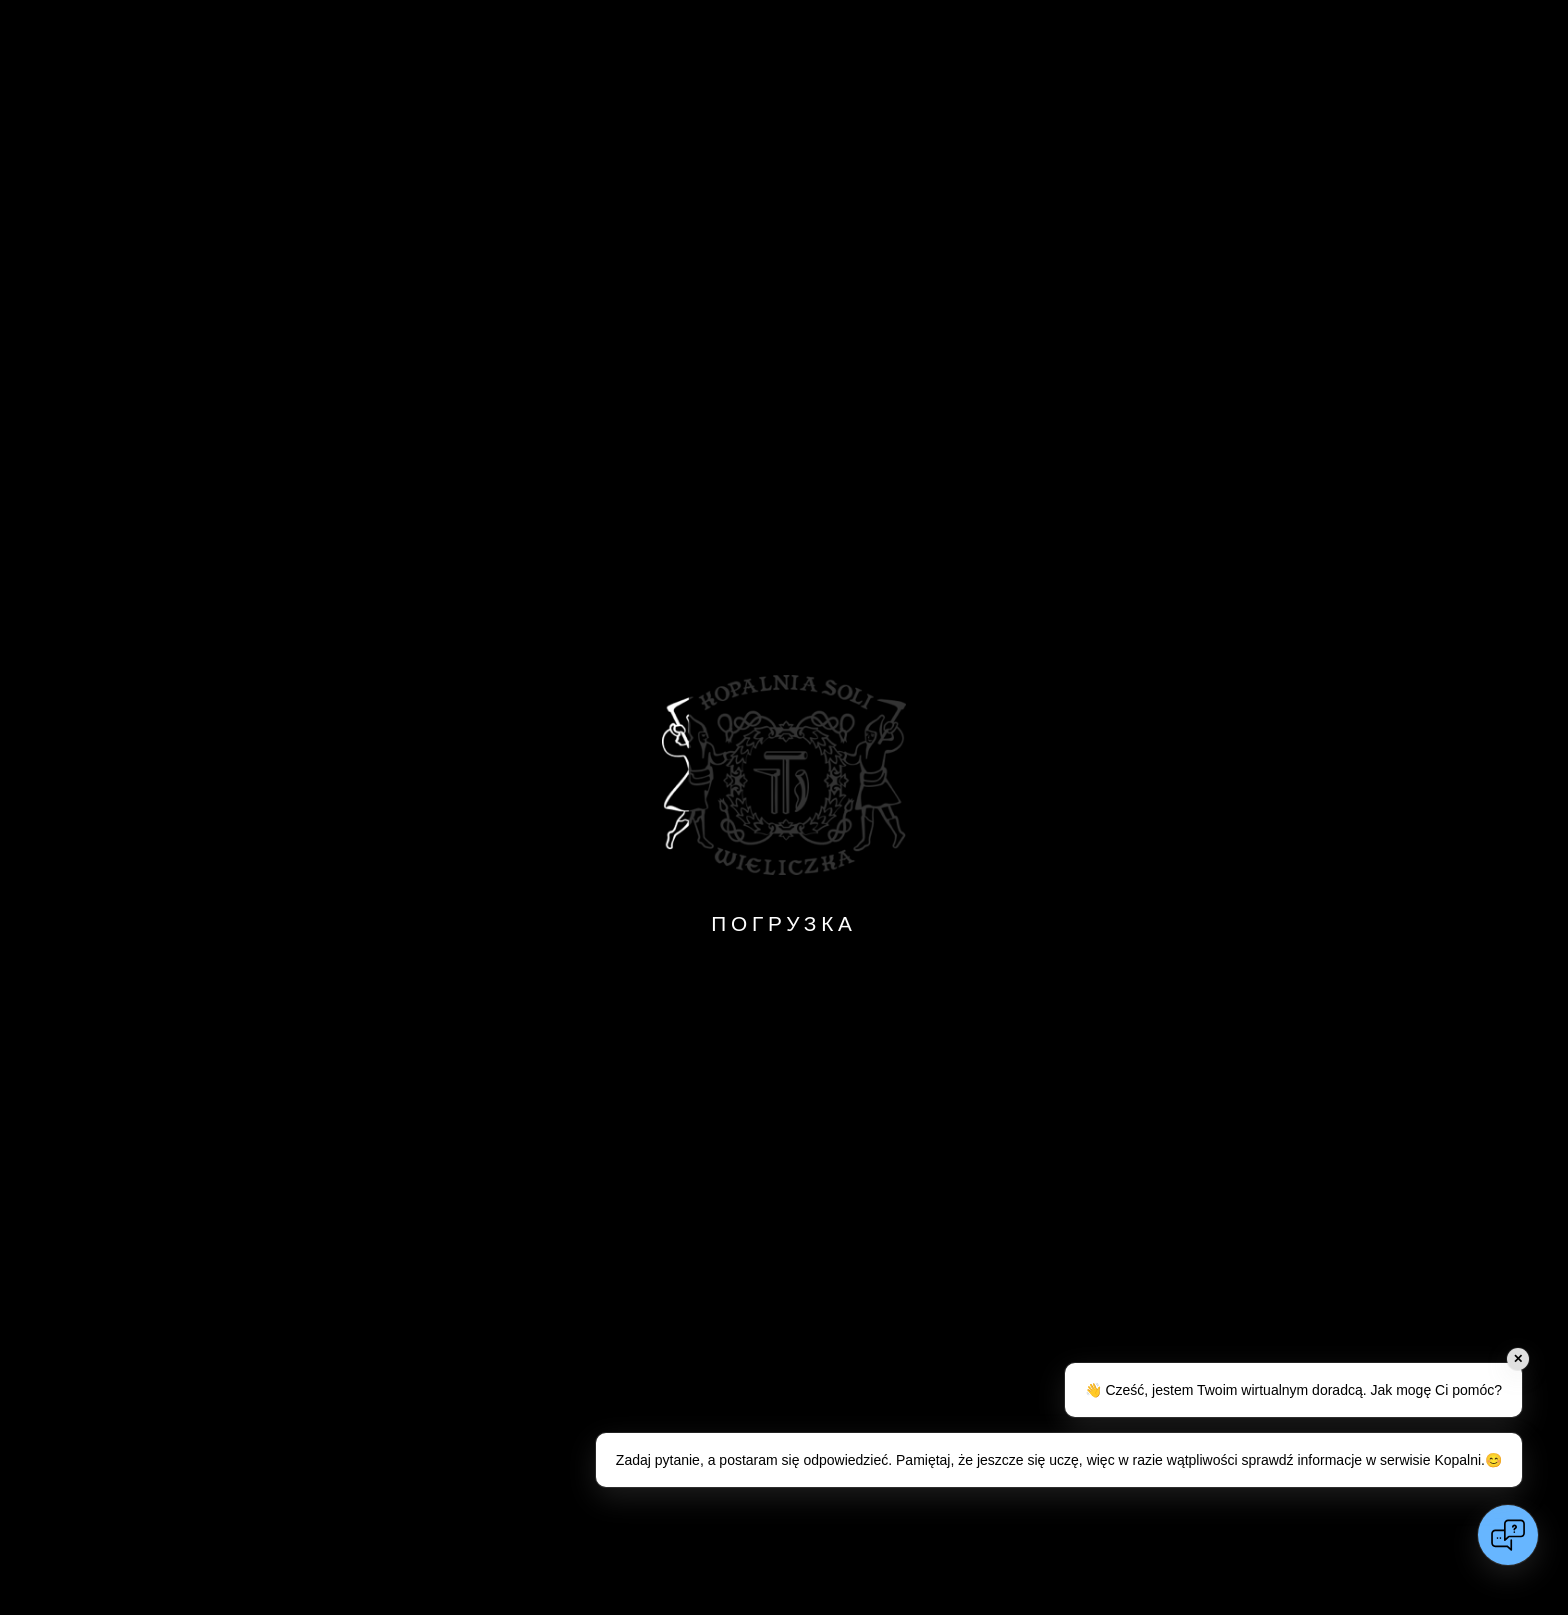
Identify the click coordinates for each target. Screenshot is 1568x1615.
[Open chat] (1508, 1535)
